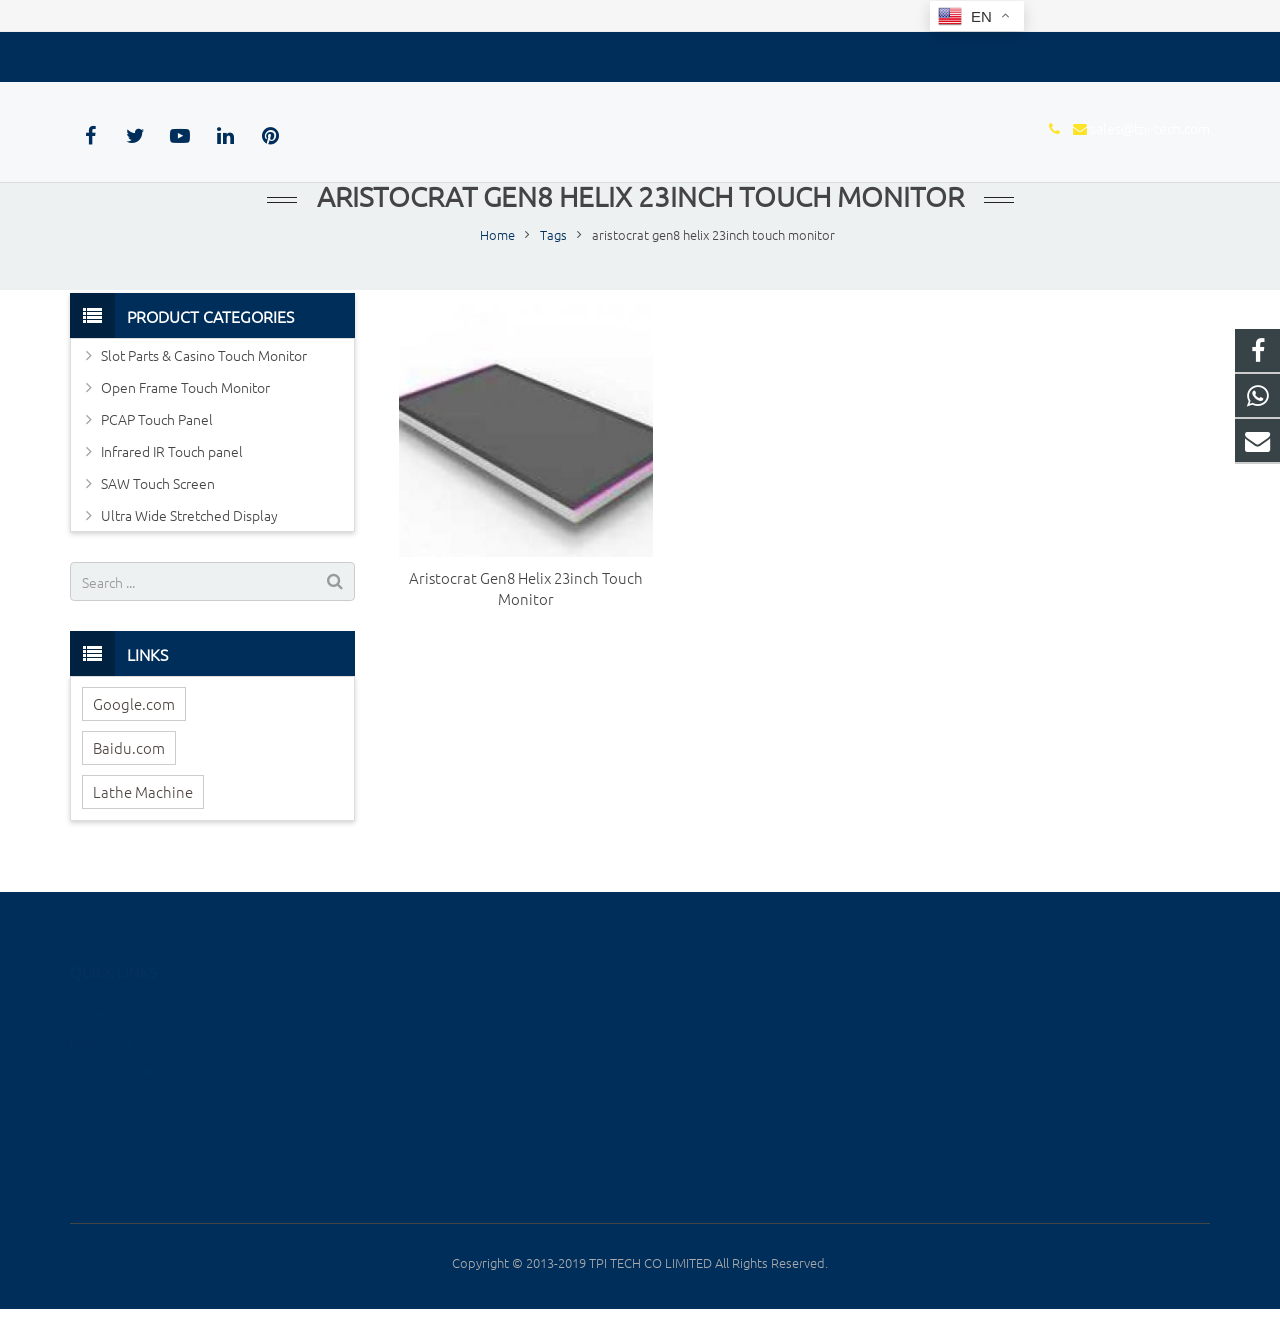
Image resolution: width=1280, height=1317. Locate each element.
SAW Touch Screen (158, 489)
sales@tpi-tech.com (171, 53)
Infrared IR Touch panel (172, 457)
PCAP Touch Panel (157, 425)
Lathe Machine (143, 797)
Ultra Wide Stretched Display (189, 521)
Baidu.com (129, 753)
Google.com (134, 709)
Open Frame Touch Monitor (185, 393)
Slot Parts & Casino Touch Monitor (204, 361)
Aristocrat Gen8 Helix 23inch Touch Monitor (526, 594)
